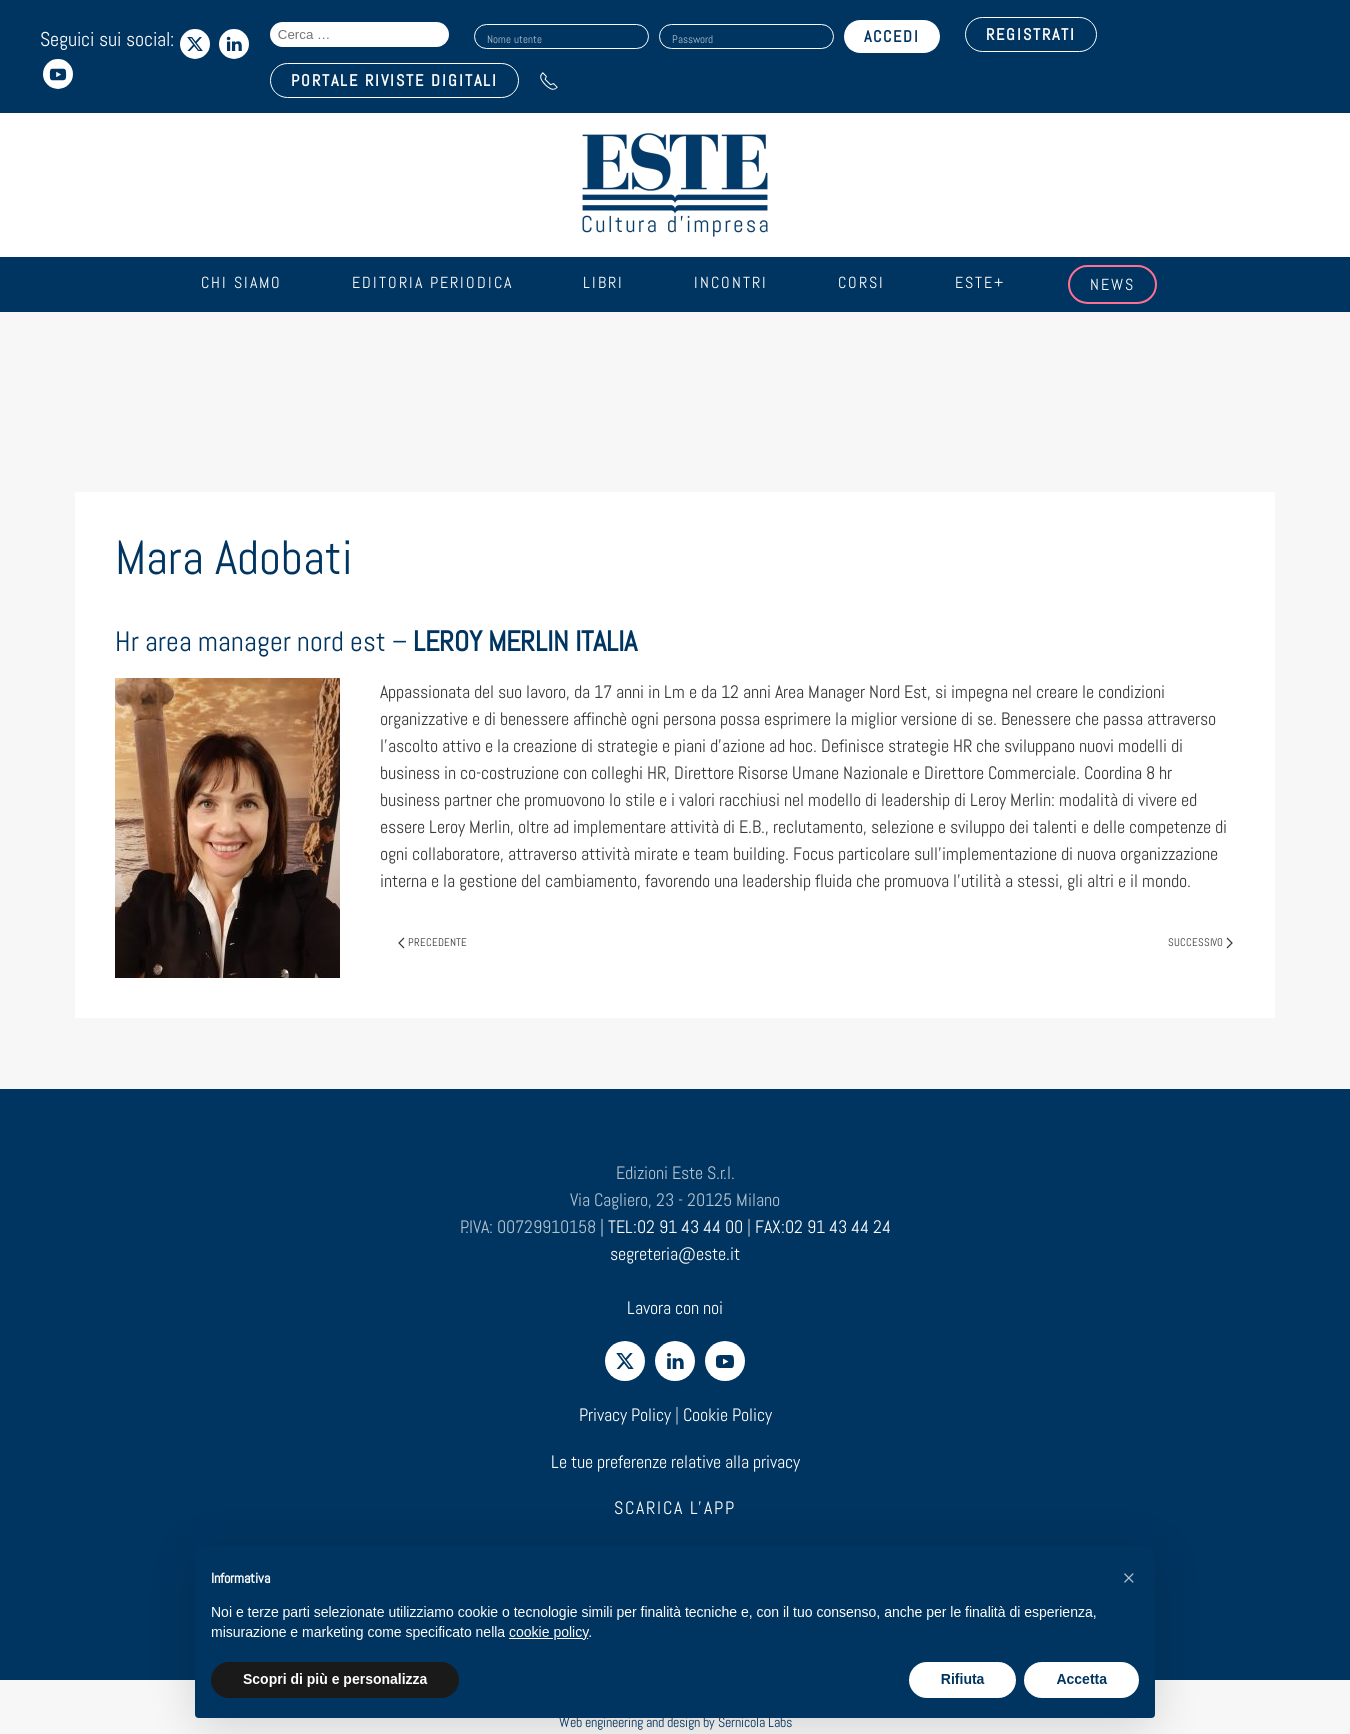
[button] (1129, 1578)
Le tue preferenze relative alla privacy (675, 1461)
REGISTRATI (1031, 34)
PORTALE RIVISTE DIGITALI (394, 80)
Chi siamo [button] (241, 282)
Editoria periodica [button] (432, 282)
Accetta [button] (1081, 1679)
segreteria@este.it (675, 1253)
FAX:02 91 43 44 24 (823, 1226)
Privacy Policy (625, 1414)
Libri (603, 282)
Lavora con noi (675, 1307)
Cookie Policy (727, 1414)
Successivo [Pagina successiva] (1200, 942)
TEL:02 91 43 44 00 (675, 1226)
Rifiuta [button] (963, 1679)
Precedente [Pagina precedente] (432, 942)
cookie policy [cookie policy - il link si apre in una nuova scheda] (548, 1632)
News (1112, 284)
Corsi (861, 282)
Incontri (731, 282)
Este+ (980, 282)
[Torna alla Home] (675, 185)
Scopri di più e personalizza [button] (335, 1679)
